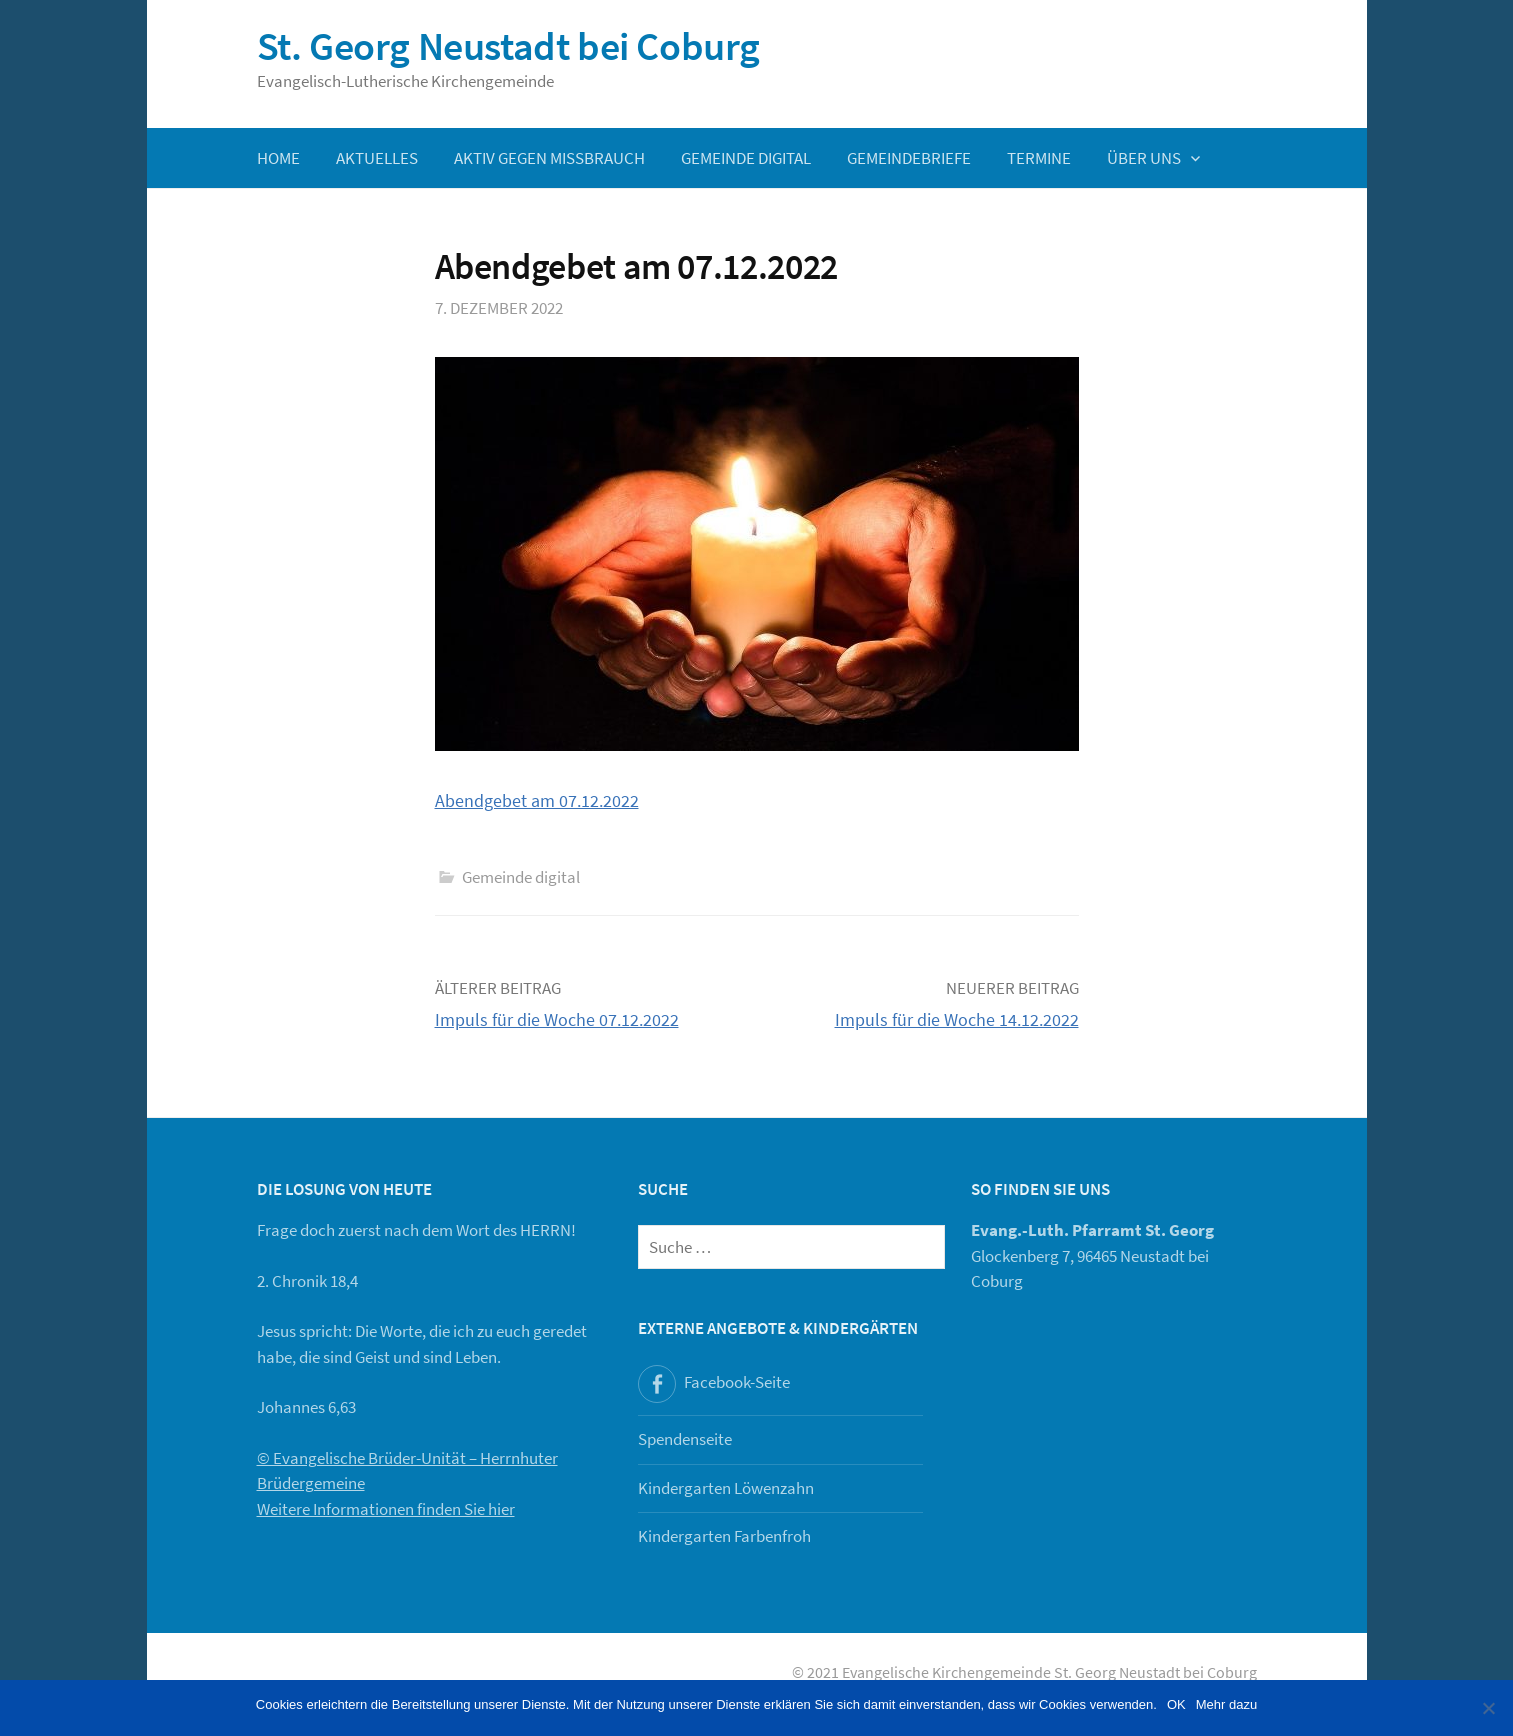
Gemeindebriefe (909, 158)
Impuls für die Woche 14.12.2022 (957, 1019)
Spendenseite (685, 1439)
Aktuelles (377, 158)
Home (278, 158)
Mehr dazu (1226, 1704)
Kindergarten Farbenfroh (724, 1536)
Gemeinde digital (746, 158)
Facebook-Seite (737, 1382)
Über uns (1144, 158)
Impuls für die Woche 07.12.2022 (557, 1019)
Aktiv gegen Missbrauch (549, 158)
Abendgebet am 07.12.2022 (537, 800)
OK (1176, 1704)
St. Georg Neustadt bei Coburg (508, 46)
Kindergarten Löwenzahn (726, 1488)
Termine (1039, 158)
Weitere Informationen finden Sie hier (386, 1509)
